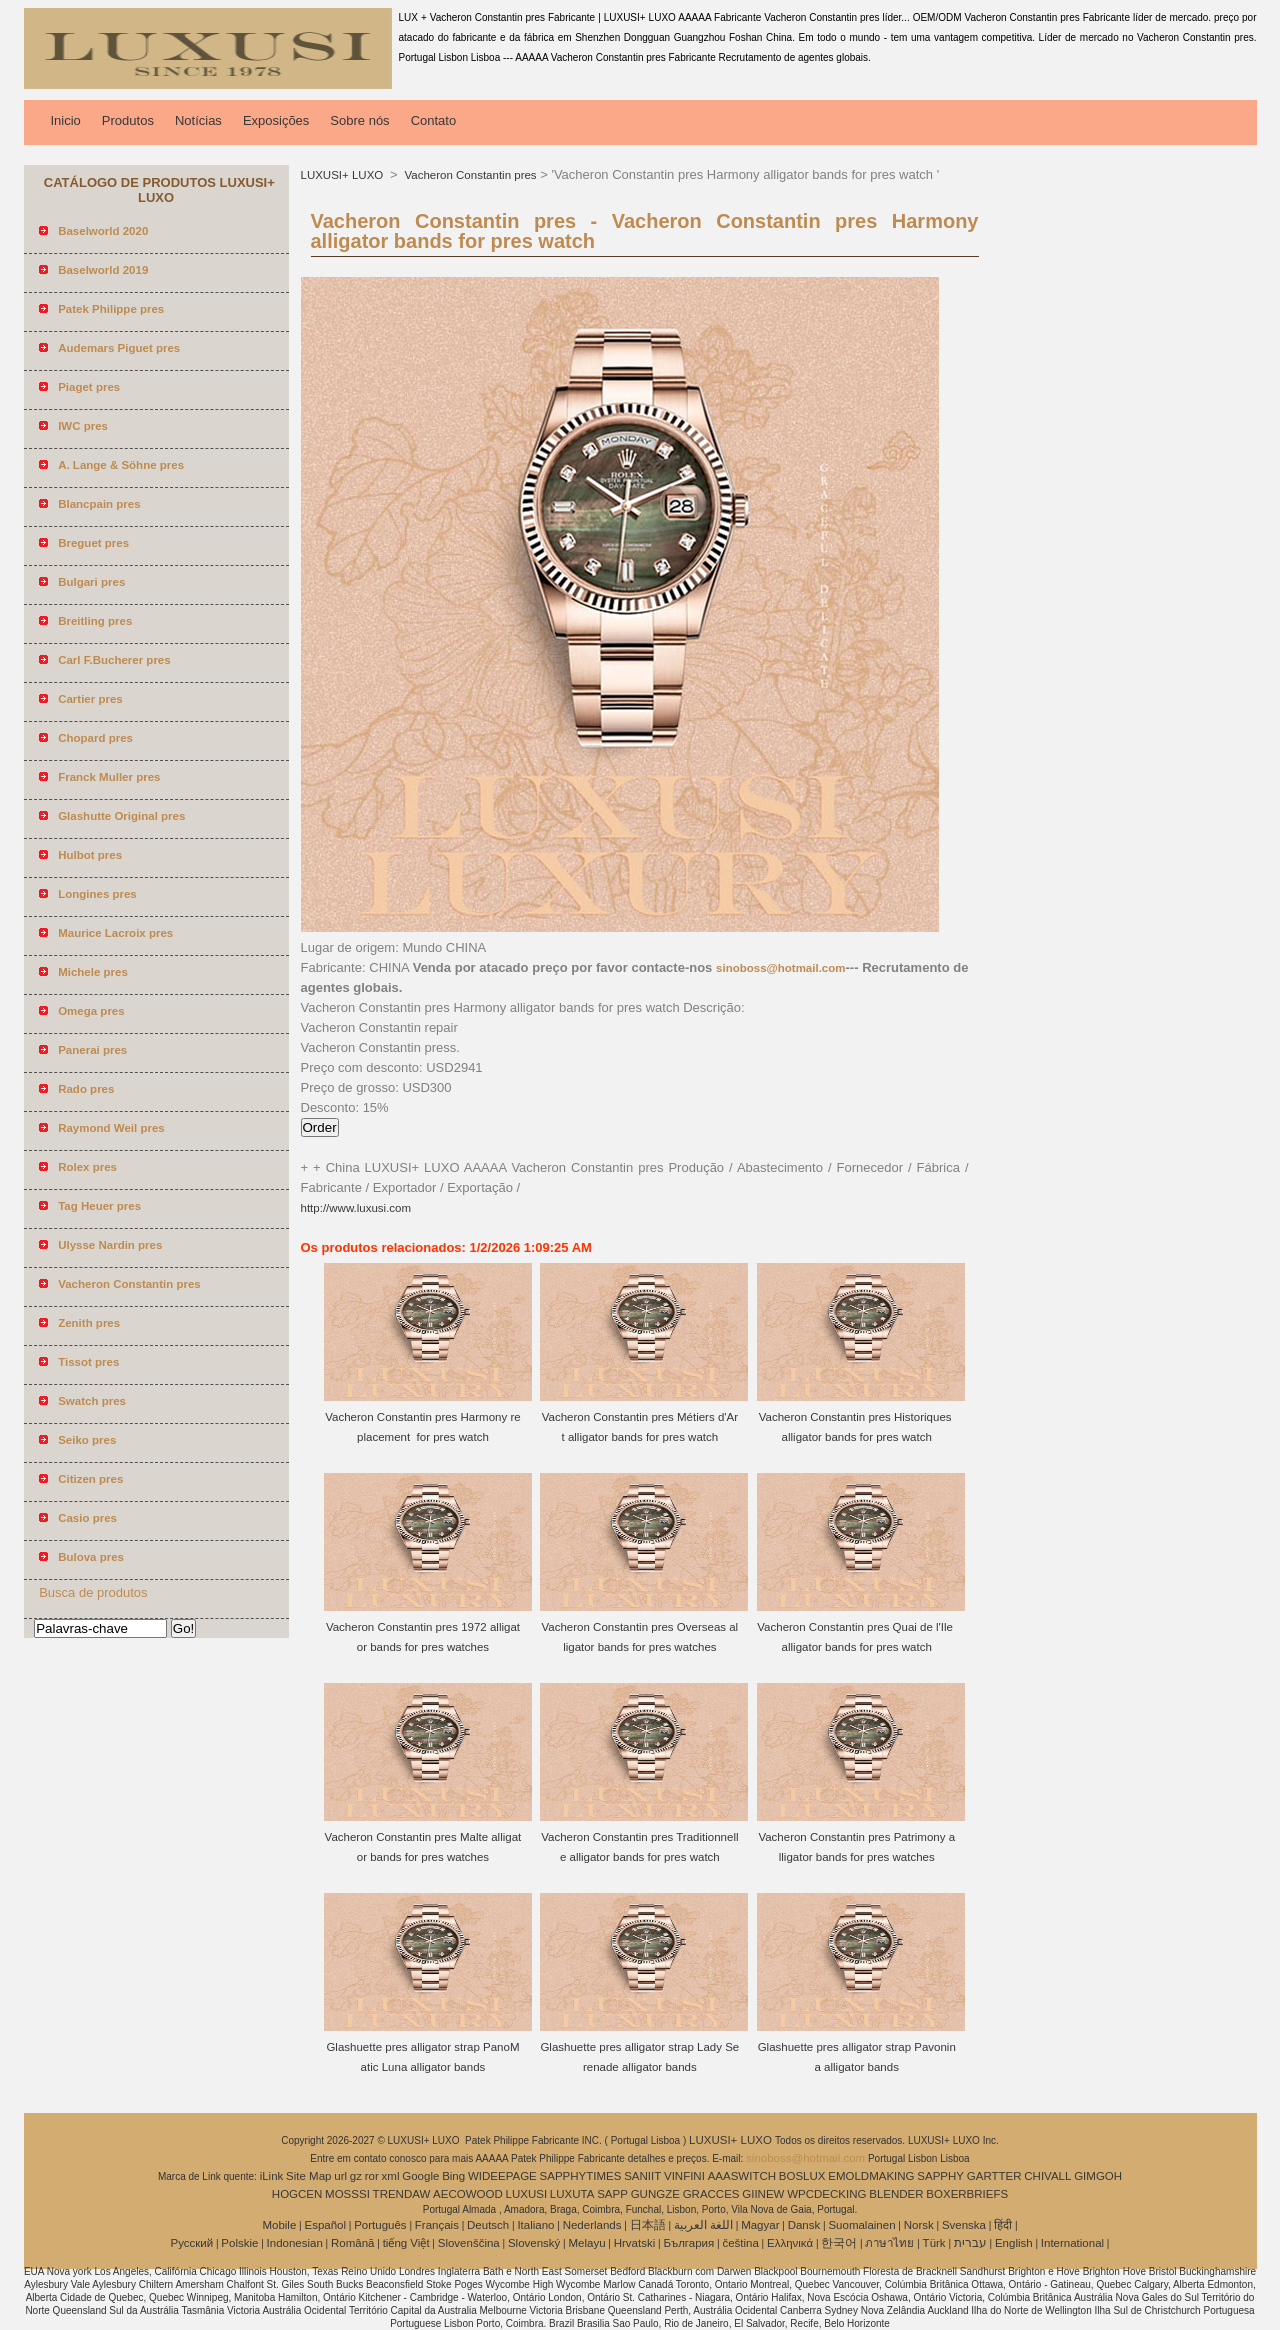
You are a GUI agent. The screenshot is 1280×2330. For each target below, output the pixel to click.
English (1014, 2243)
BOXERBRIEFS (967, 2194)
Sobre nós (359, 120)
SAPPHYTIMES (581, 2176)
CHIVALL (1047, 2176)
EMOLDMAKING (871, 2176)
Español (325, 2225)
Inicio (66, 120)
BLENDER (896, 2194)
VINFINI (684, 2176)
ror (372, 2176)
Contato (434, 120)
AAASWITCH (742, 2176)
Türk (934, 2243)
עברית (970, 2243)
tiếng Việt (406, 2243)
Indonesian (295, 2243)
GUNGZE (655, 2194)
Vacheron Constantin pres (468, 175)
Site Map (308, 2176)
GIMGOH (1098, 2176)
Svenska (964, 2225)
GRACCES (711, 2194)
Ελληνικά (790, 2243)
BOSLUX (802, 2176)
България (688, 2243)
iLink (272, 2176)
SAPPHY (940, 2176)
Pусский (192, 2243)
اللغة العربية (703, 2225)
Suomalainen (861, 2225)
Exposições (276, 120)
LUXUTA (572, 2194)
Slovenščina (469, 2243)
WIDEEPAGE (502, 2176)
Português (380, 2225)
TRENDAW (402, 2194)
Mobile (279, 2225)
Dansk (804, 2225)
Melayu (586, 2243)
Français (437, 2225)
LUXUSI (527, 2194)
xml (391, 2176)
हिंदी (1003, 2225)
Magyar (760, 2225)
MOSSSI (347, 2194)
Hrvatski (635, 2243)
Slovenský (534, 2243)
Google (420, 2176)
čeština (740, 2243)
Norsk (919, 2225)
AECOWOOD (468, 2194)
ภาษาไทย (889, 2243)
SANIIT (642, 2176)
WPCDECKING (826, 2194)
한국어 (839, 2243)
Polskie (239, 2243)
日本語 (648, 2225)
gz (356, 2176)
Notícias (198, 120)
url (340, 2176)
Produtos (128, 120)
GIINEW (763, 2194)
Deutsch (488, 2225)
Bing (453, 2176)
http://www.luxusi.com (356, 1208)
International (1072, 2243)
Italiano (535, 2225)
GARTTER (994, 2176)
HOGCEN (297, 2194)
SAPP (612, 2194)
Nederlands (592, 2225)
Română (352, 2243)
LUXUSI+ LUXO (344, 175)
